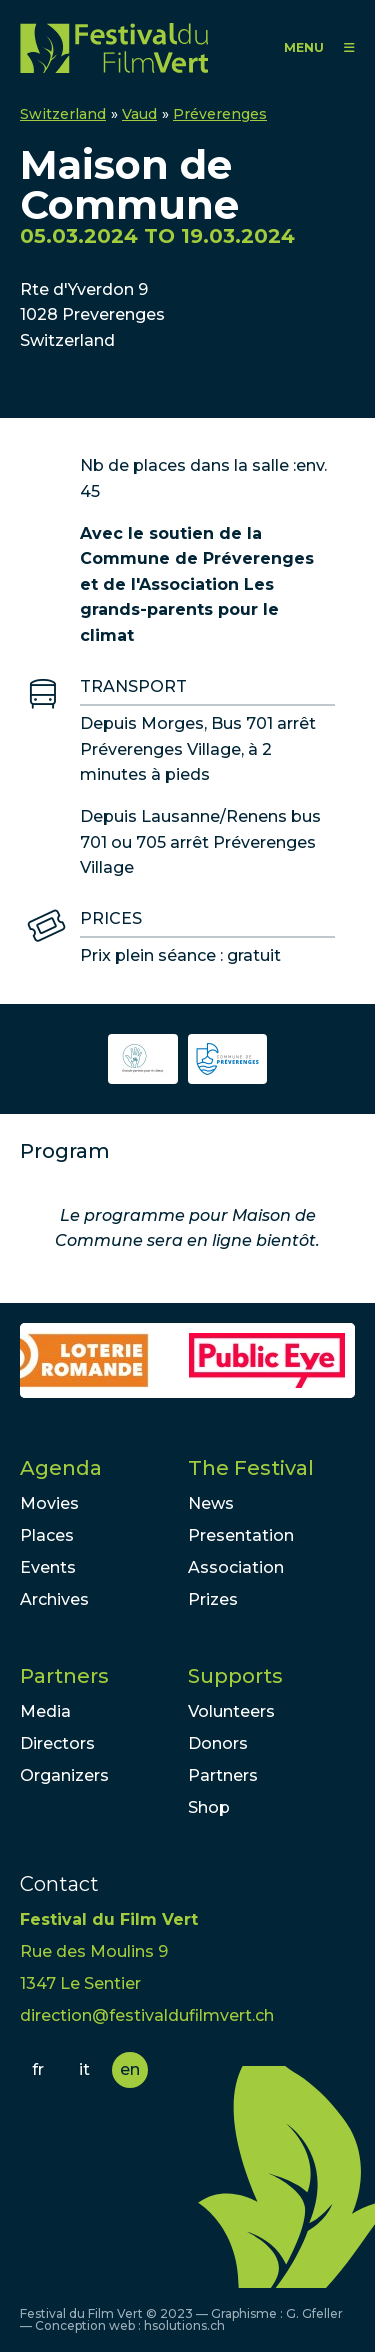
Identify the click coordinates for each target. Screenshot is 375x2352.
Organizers (64, 1775)
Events (48, 1567)
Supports (235, 1676)
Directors (57, 1743)
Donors (218, 1743)
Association (236, 1567)
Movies (49, 1503)
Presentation (241, 1535)
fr (38, 2069)
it (84, 2069)
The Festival (251, 1468)
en (130, 2069)
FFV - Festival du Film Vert (114, 47)
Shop (209, 1807)
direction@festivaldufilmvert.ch (147, 2015)
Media (45, 1711)
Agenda (61, 1468)
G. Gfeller (314, 2313)
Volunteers (231, 1711)
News (211, 1503)
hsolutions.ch (184, 2325)
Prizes (213, 1599)
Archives (54, 1599)
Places (47, 1535)
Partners (64, 1676)
